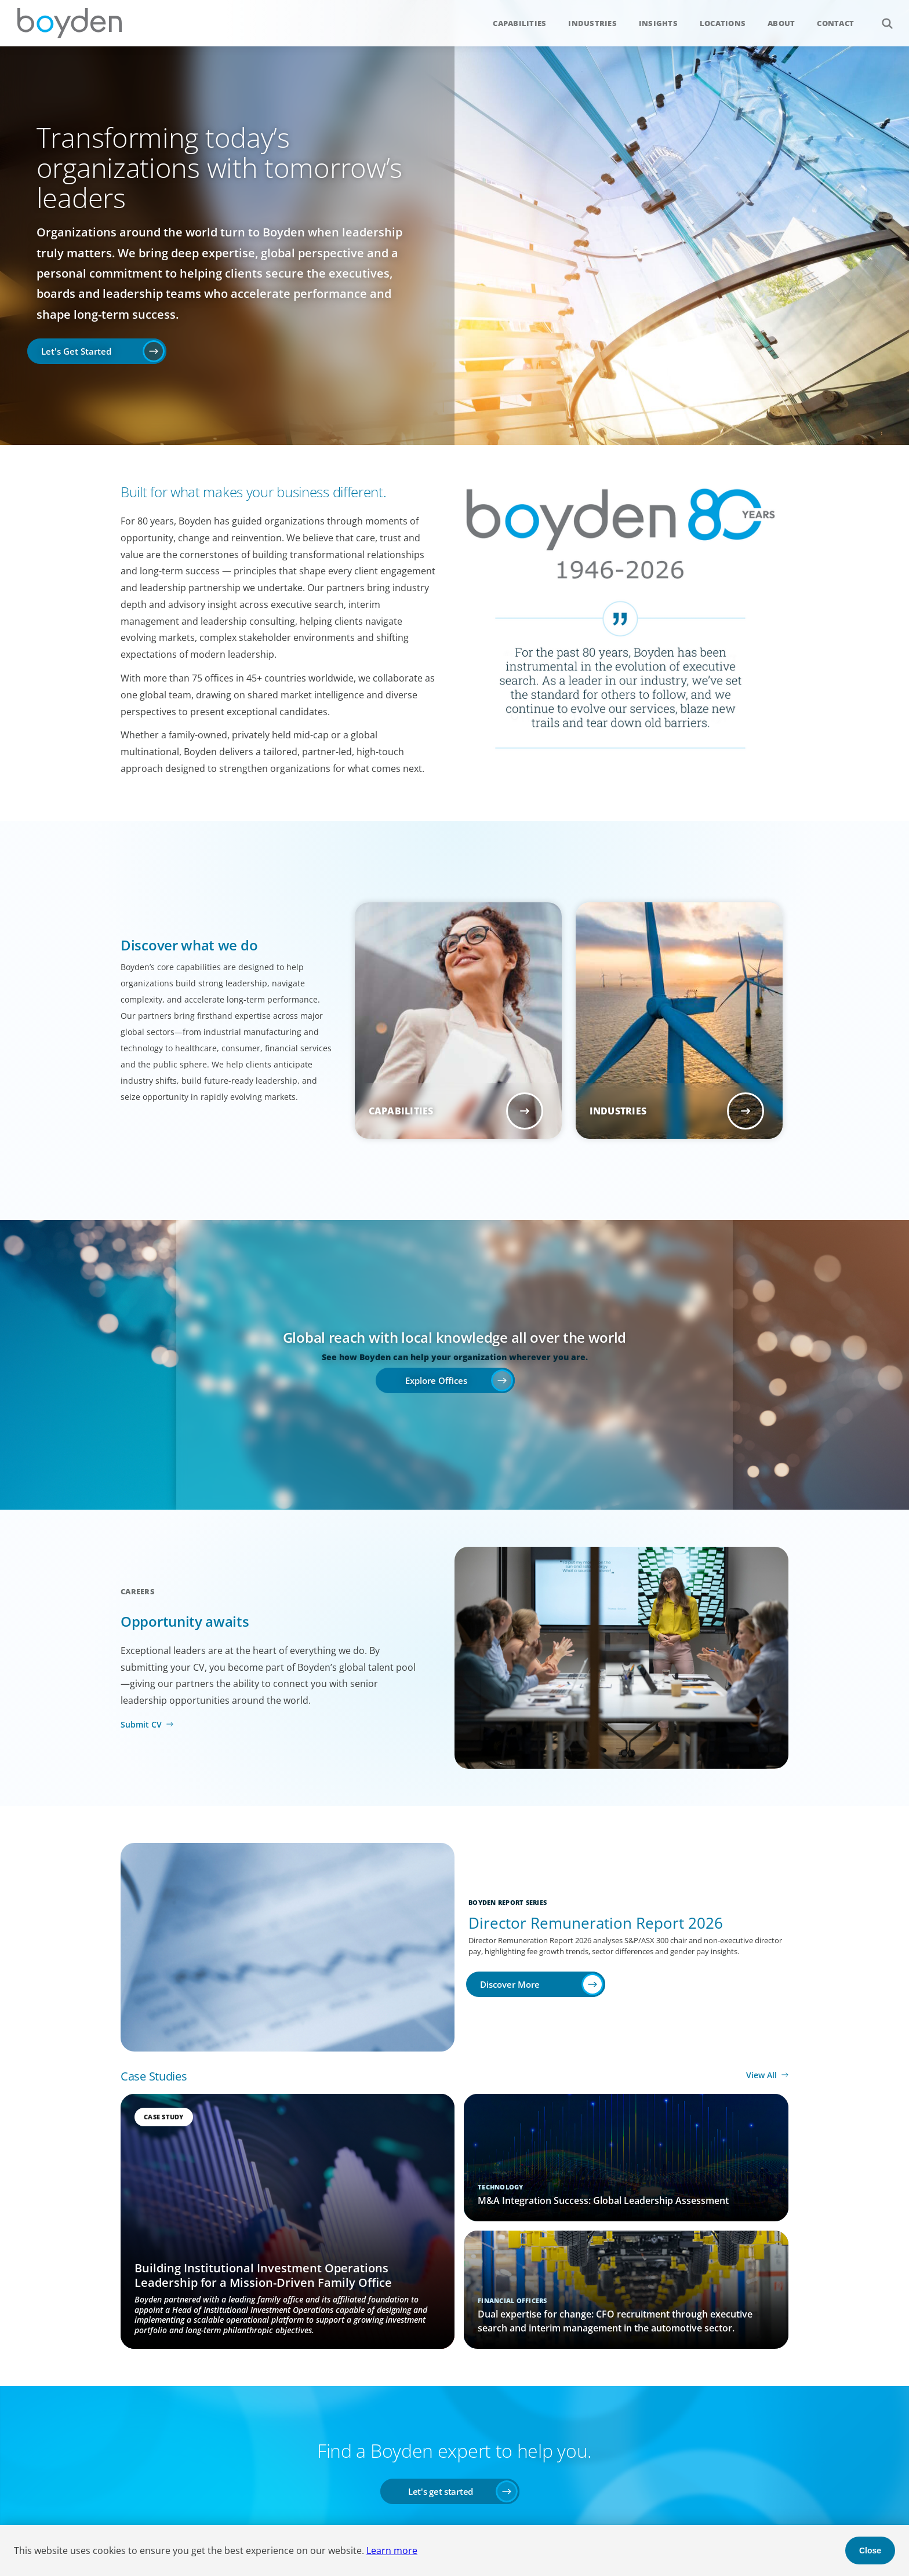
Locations (723, 23)
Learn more (391, 2550)
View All (761, 2075)
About (781, 23)
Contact (835, 23)
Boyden (69, 23)
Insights (658, 23)
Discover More (510, 1984)
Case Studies (154, 2076)
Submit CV (141, 1724)
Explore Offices (436, 1380)
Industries (592, 23)
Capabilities (519, 23)
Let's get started (440, 2491)
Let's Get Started (76, 351)
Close (870, 2550)
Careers (138, 1591)
